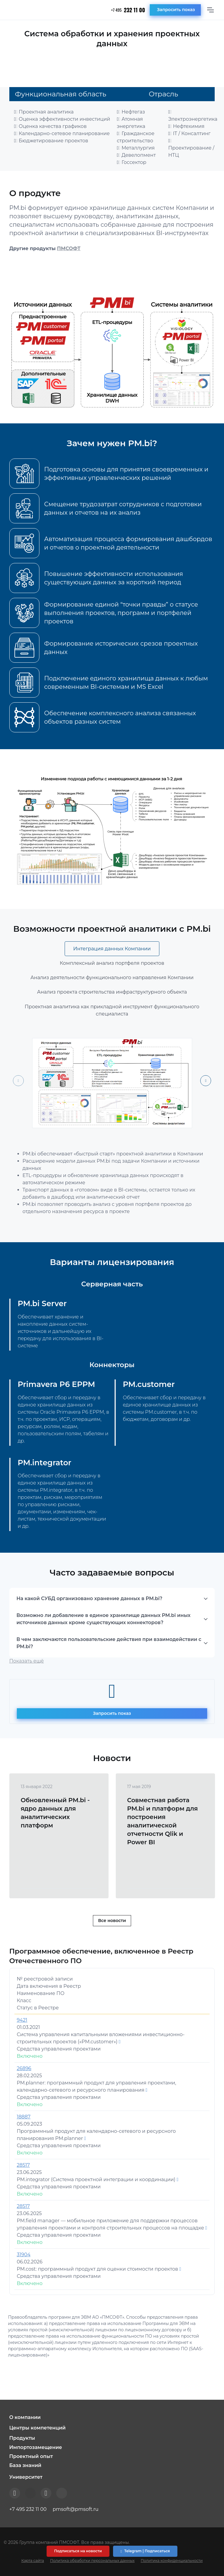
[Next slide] (205, 1080)
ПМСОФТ (68, 248)
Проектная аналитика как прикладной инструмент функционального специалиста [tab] (112, 1010)
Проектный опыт (31, 2456)
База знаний (25, 2465)
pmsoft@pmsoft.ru (75, 2509)
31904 (24, 2254)
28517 (23, 2165)
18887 (24, 2117)
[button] (112, 2417)
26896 (24, 2068)
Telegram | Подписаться (145, 2551)
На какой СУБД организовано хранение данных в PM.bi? (89, 1598)
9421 (22, 2020)
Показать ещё (26, 1661)
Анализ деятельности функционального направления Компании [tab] (112, 977)
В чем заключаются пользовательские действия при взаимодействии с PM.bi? (109, 1642)
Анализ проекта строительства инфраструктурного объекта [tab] (112, 992)
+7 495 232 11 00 (28, 2509)
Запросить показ (176, 9)
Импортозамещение (35, 2447)
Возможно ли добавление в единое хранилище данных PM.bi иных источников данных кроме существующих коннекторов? (104, 1618)
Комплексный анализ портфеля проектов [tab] (112, 963)
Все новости (112, 1920)
